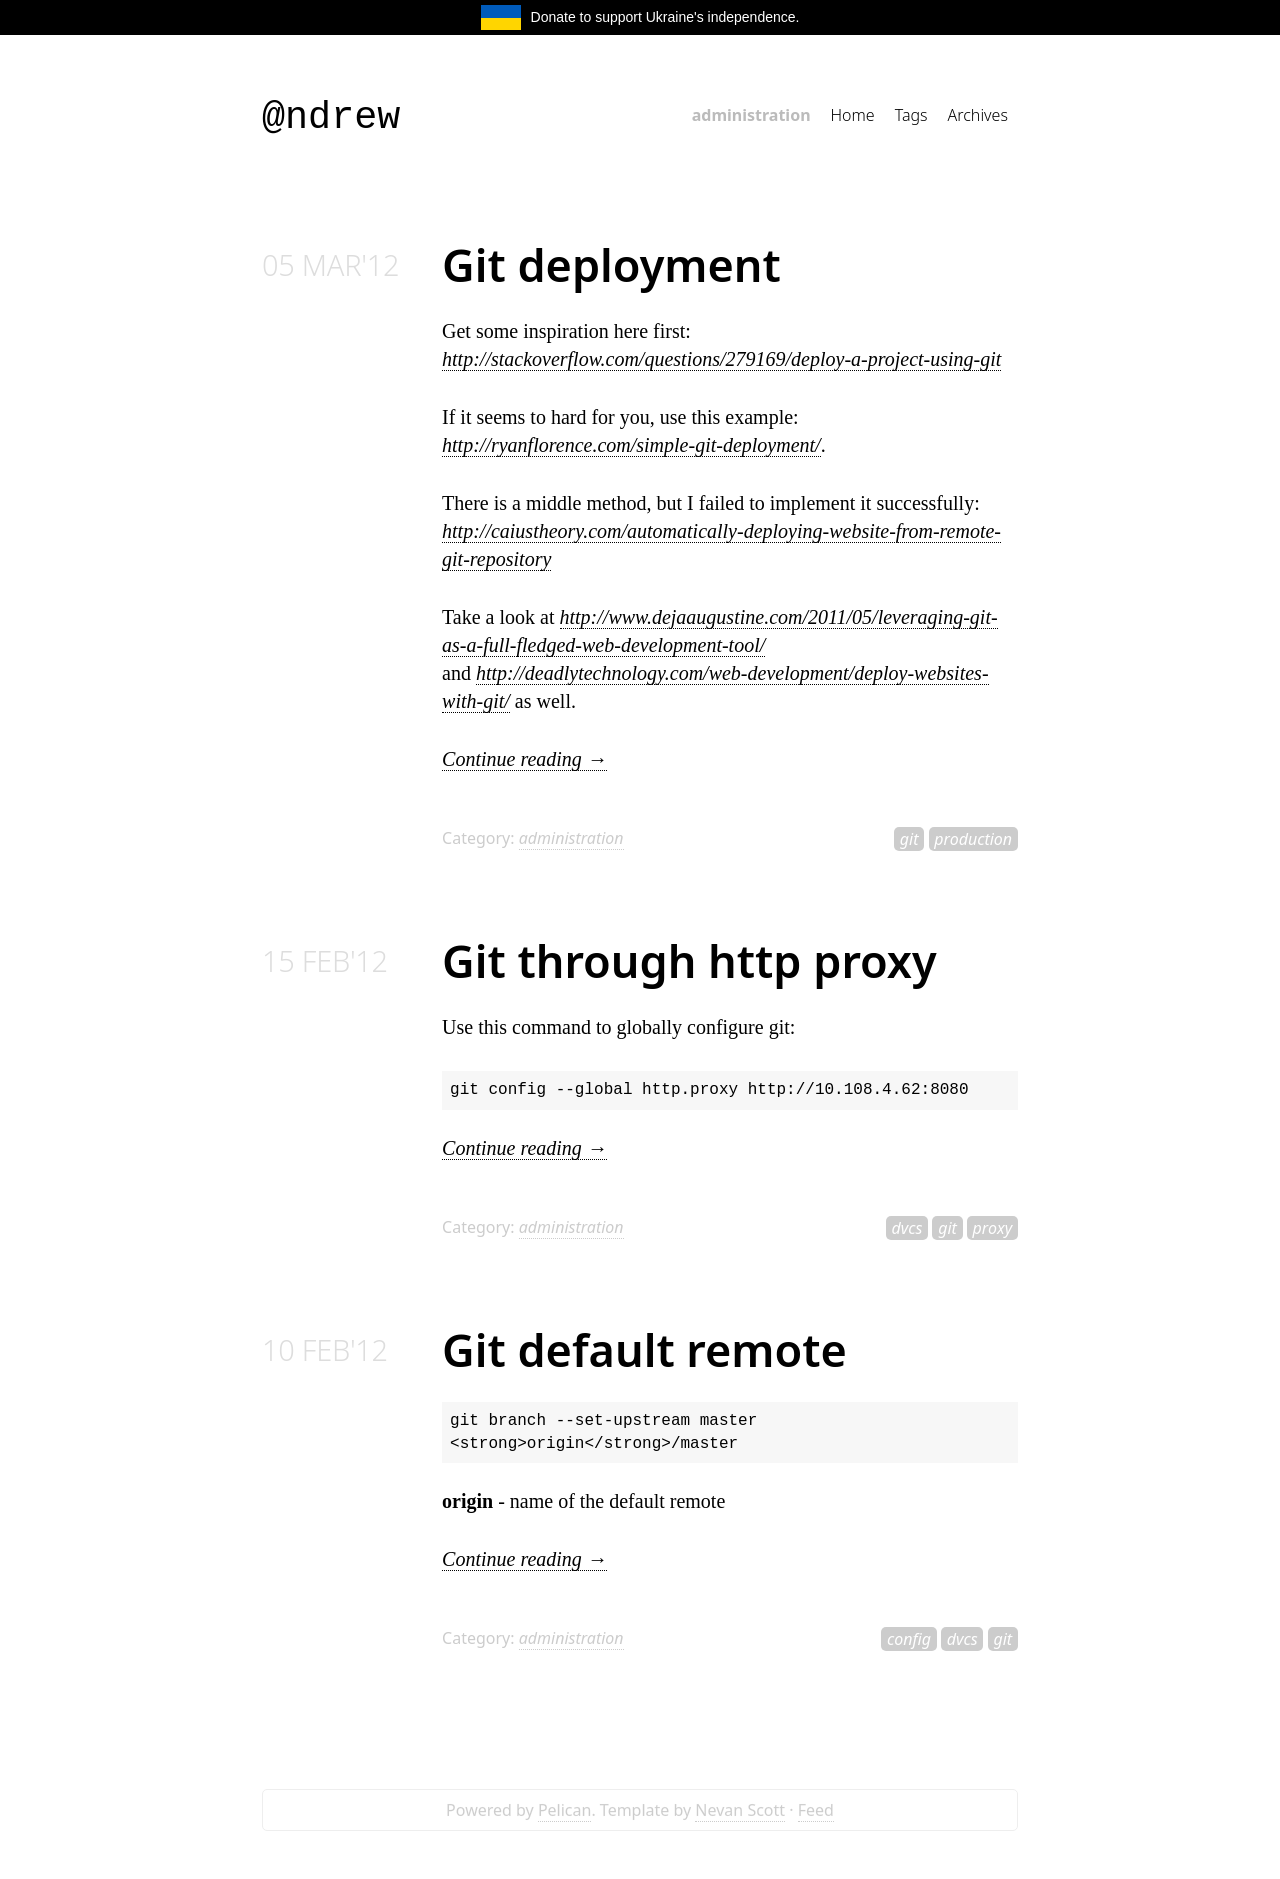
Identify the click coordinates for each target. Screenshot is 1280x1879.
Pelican (565, 1810)
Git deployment (611, 264)
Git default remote (644, 1349)
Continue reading (524, 759)
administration (751, 115)
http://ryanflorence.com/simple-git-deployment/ (631, 445)
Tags (911, 115)
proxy (993, 1228)
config (909, 1639)
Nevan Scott (740, 1810)
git (909, 839)
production (973, 839)
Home (853, 115)
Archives (978, 115)
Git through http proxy (689, 960)
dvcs (906, 1228)
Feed (816, 1810)
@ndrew (331, 118)
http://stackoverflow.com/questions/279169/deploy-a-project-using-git (721, 359)
